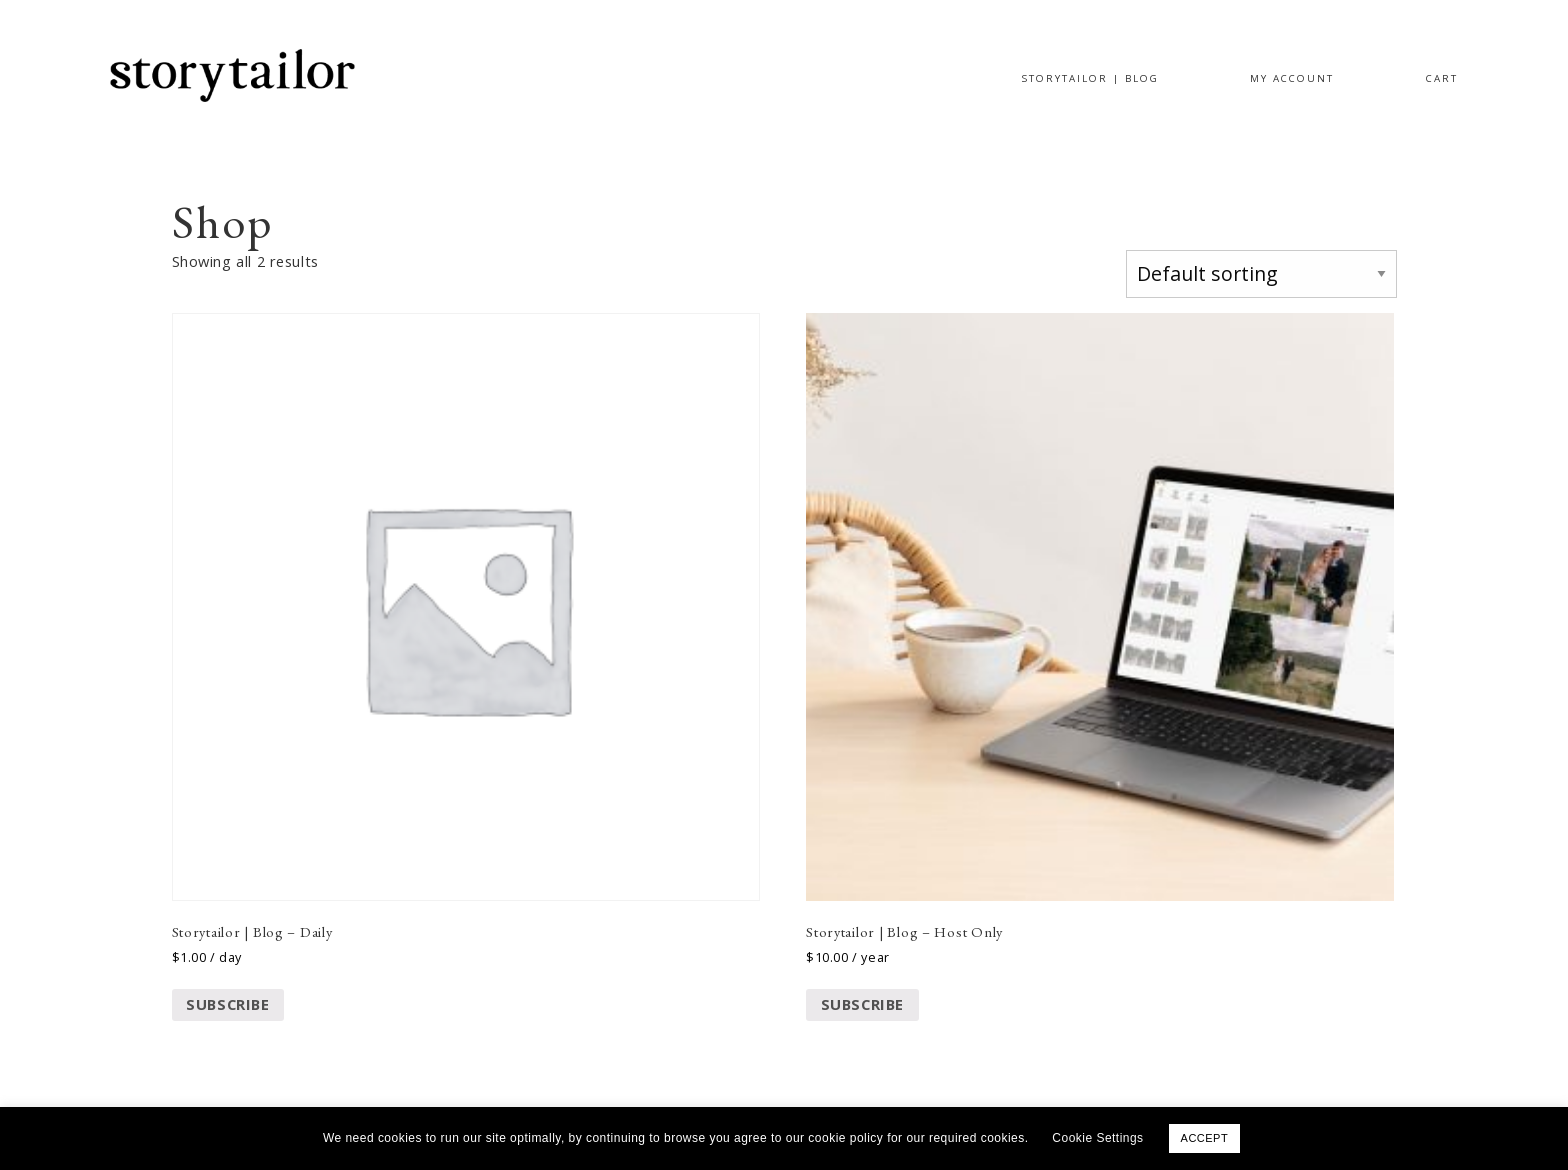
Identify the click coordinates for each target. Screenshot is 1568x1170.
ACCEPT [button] (1205, 1138)
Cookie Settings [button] (1097, 1138)
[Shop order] (1261, 274)
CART (1442, 78)
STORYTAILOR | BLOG (1090, 78)
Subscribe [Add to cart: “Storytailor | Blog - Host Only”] (862, 1004)
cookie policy (847, 1138)
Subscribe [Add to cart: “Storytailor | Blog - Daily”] (227, 1004)
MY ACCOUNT (1292, 78)
